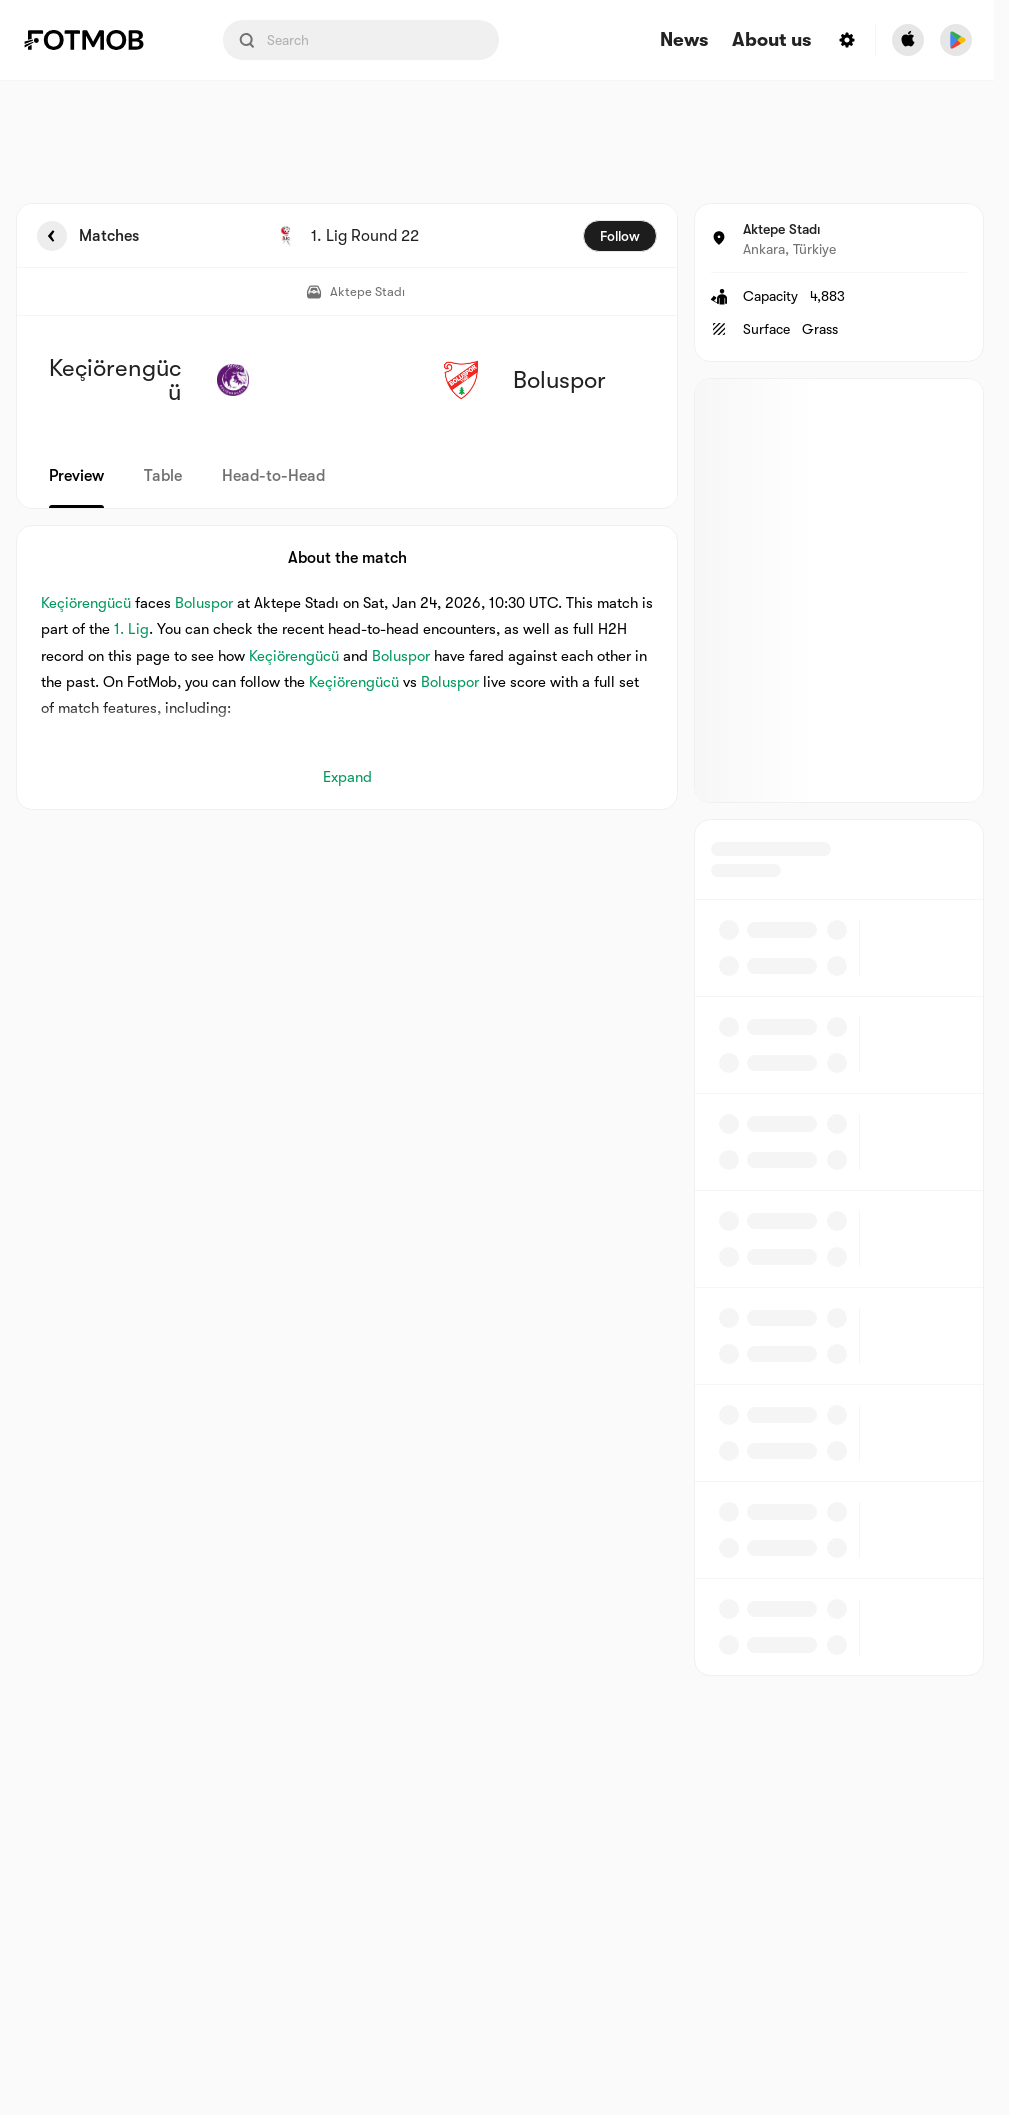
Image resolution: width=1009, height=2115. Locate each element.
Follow (620, 236)
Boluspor (204, 603)
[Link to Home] (98, 40)
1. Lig (131, 629)
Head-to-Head (273, 476)
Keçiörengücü (86, 603)
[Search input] (361, 40)
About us (771, 40)
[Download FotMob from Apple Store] (908, 40)
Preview (76, 476)
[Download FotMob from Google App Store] (956, 40)
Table (163, 476)
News (684, 40)
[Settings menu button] (847, 40)
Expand (347, 777)
